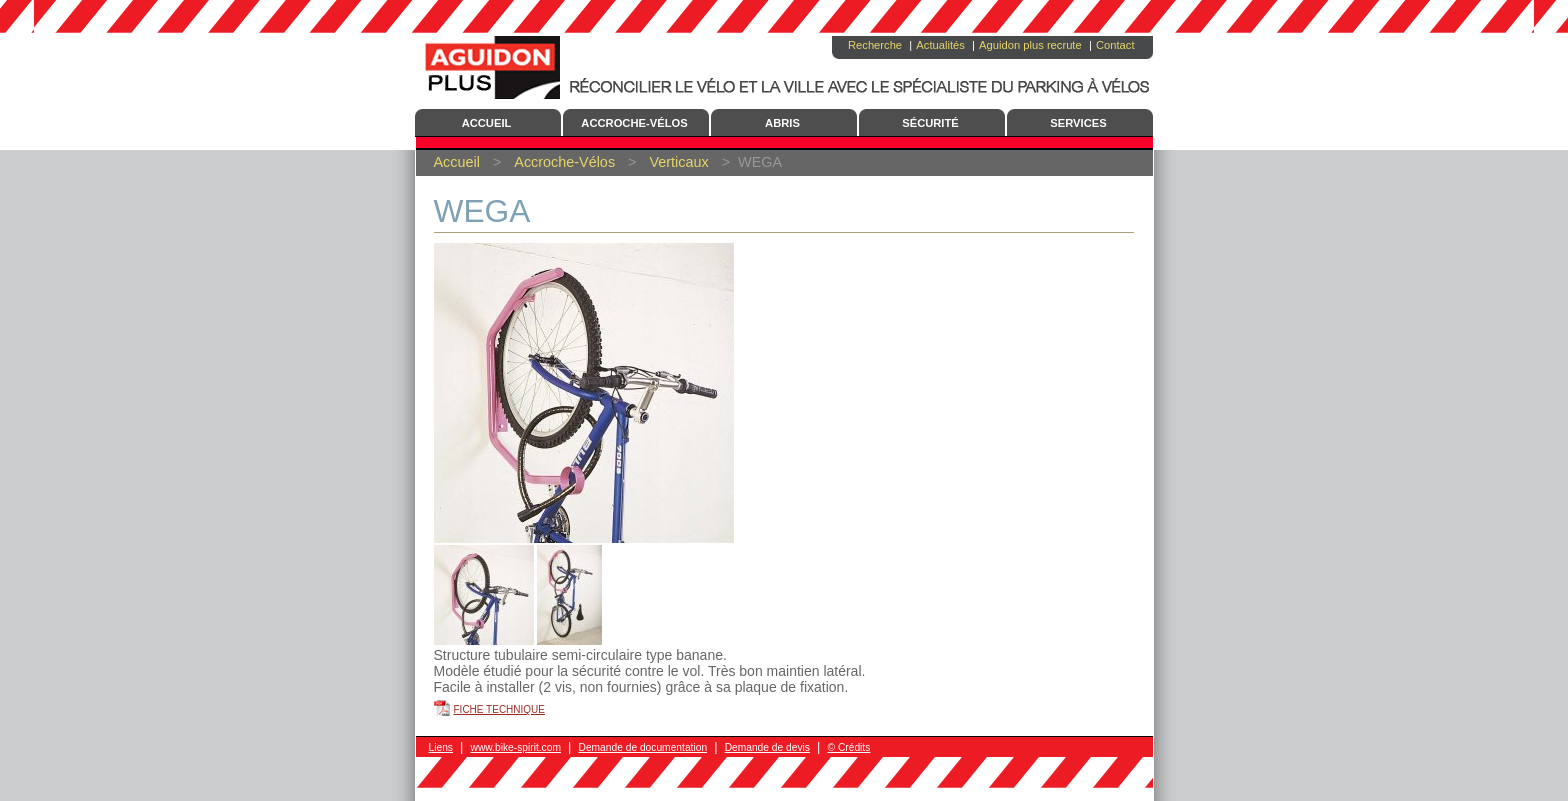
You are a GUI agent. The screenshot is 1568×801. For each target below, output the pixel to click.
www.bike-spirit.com (516, 747)
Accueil (487, 123)
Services (1078, 123)
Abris (782, 123)
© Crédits (849, 747)
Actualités (940, 45)
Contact (1115, 45)
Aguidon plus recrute (1030, 45)
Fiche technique (500, 709)
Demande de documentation (642, 747)
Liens (441, 747)
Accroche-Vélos (634, 123)
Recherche (875, 45)
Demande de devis (767, 747)
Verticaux (678, 162)
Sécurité (930, 123)
